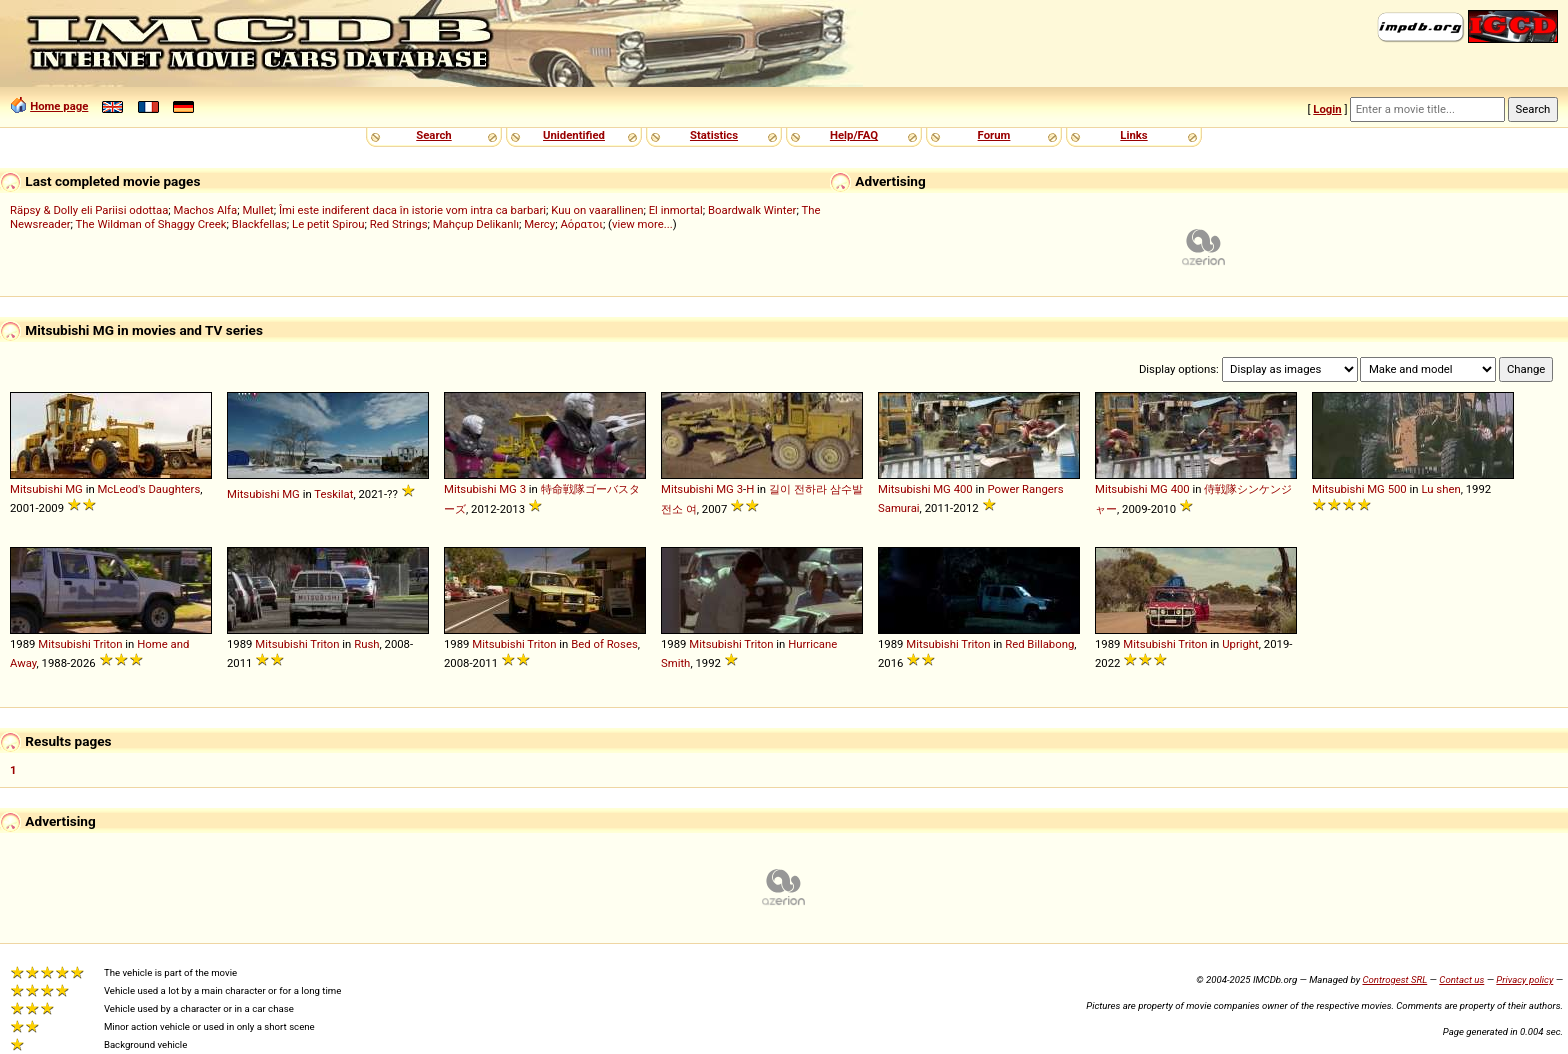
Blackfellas (259, 224)
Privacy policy (1524, 979)
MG (74, 489)
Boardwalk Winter (752, 210)
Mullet (257, 210)
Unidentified (574, 135)
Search (433, 135)
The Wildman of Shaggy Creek (151, 224)
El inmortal (676, 210)
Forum (994, 135)
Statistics (714, 135)
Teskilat (333, 494)
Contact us (1461, 979)
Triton (107, 644)
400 (963, 489)
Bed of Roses (604, 644)
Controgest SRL (1394, 979)
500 (1397, 489)
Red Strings (399, 224)
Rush (366, 644)
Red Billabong (1039, 644)
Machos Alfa (206, 210)
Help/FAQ (854, 135)
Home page (59, 106)
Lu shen (1440, 489)
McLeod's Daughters (148, 489)
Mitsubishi (36, 489)
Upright (1240, 644)
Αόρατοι (581, 224)
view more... (642, 224)
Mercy (539, 224)
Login (1327, 109)
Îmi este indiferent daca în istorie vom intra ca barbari (412, 210)
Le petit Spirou (328, 224)
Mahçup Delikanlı (476, 224)
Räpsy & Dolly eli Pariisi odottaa (89, 210)
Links (1133, 135)
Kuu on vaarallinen (597, 210)
